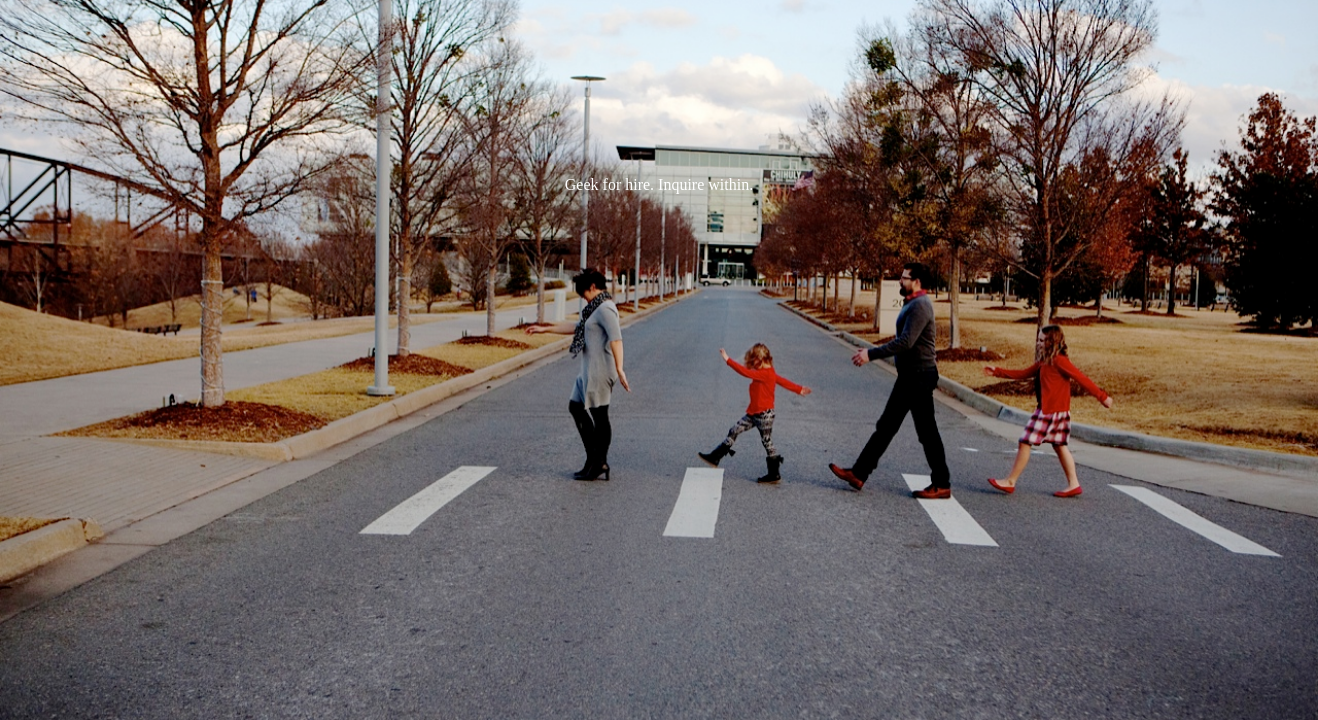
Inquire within (703, 184)
